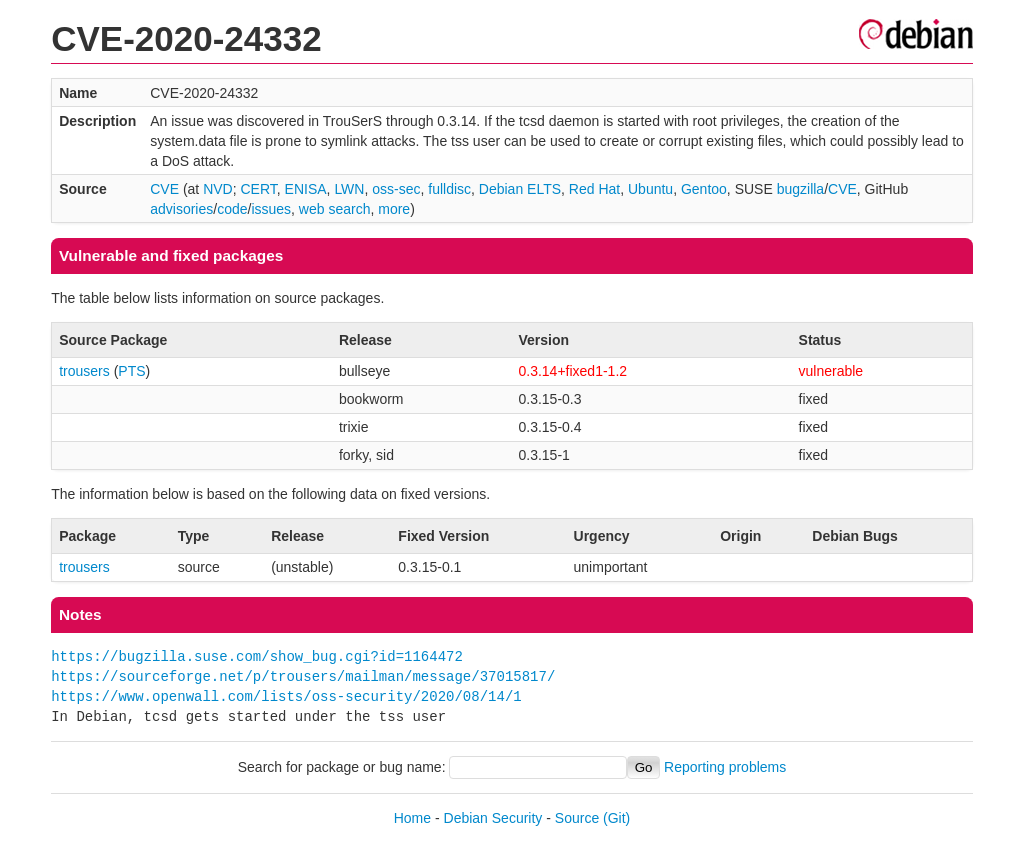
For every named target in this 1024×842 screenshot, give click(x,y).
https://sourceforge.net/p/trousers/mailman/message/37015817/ (303, 676)
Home (412, 818)
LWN (349, 189)
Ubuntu (650, 189)
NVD (218, 189)
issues (271, 209)
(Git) (616, 818)
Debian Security (493, 818)
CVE (164, 189)
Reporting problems (725, 767)
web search (335, 209)
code (232, 209)
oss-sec (396, 189)
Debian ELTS (520, 189)
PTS (131, 371)
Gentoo (704, 189)
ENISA (306, 189)
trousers (84, 371)
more (394, 209)
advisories (181, 209)
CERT (258, 189)
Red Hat (594, 189)
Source (577, 818)
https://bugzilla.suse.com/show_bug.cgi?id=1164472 (257, 656)
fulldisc (449, 189)
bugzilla (800, 189)
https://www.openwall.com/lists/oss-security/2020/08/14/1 (286, 696)
